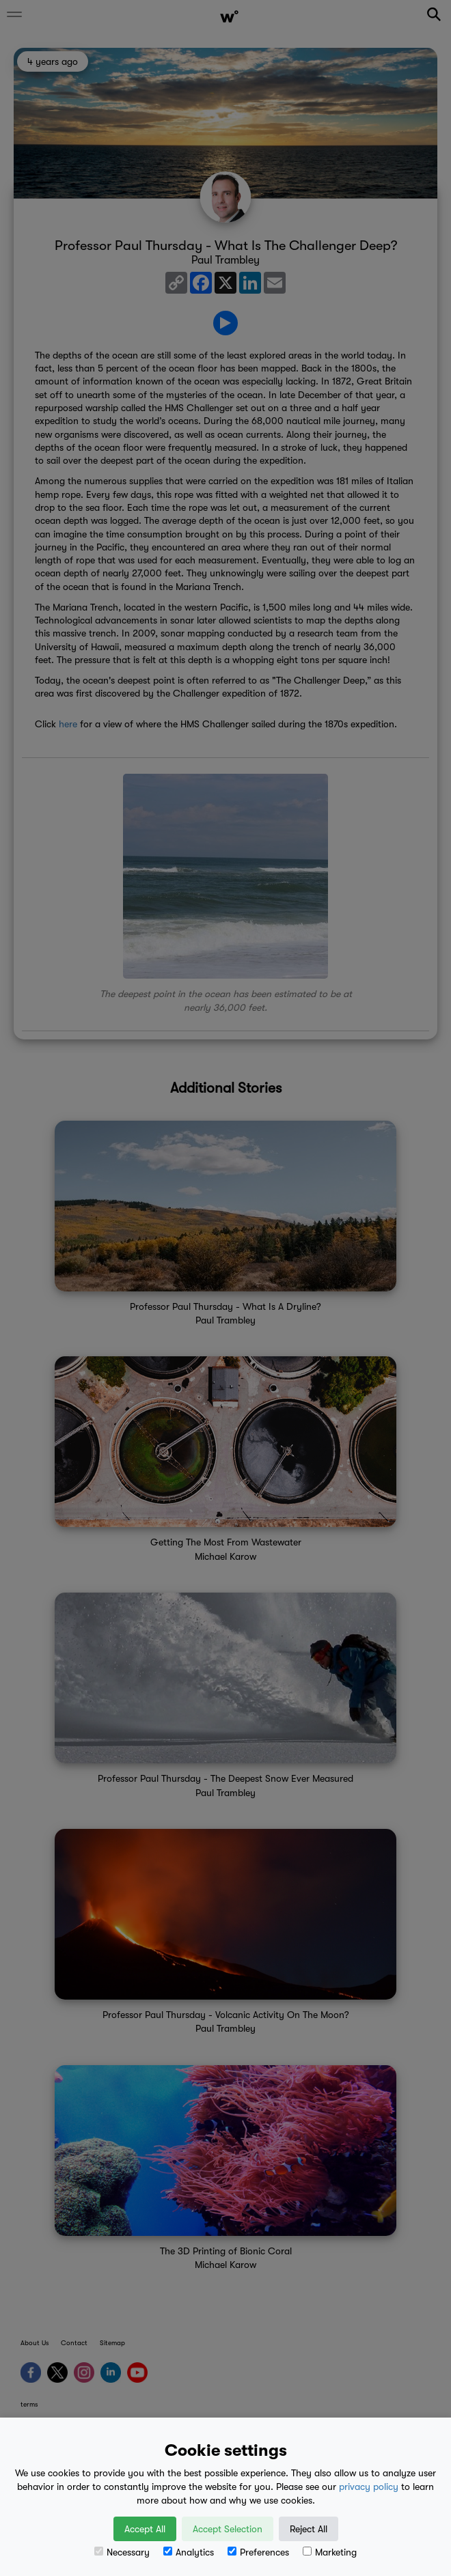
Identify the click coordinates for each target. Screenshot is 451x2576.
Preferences (258, 2552)
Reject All (308, 2528)
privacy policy (368, 2486)
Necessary (122, 2552)
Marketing (330, 2552)
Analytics (188, 2552)
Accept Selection (227, 2528)
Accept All (144, 2528)
